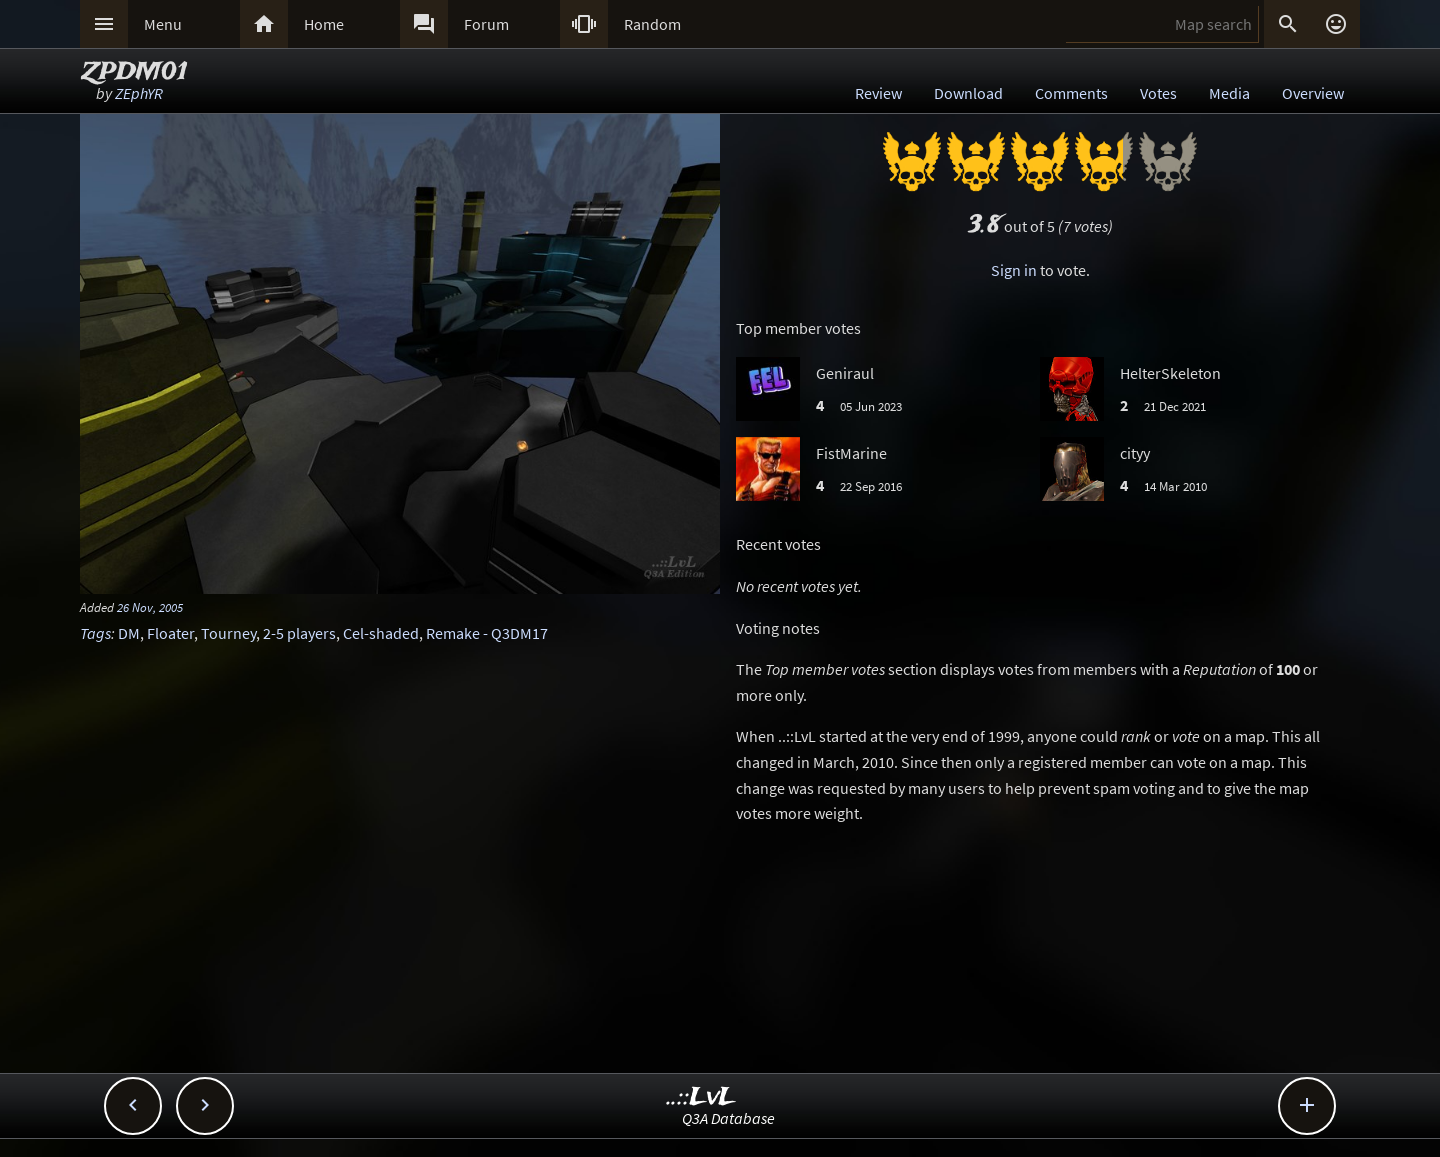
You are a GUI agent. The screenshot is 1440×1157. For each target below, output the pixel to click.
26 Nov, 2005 (150, 607)
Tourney (228, 633)
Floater (170, 633)
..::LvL (701, 1097)
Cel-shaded (381, 633)
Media (1229, 93)
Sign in (1014, 270)
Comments (1071, 93)
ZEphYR (139, 93)
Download (968, 93)
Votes (1158, 93)
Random (652, 24)
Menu (163, 24)
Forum (486, 24)
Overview (1313, 93)
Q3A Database (728, 1118)
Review (878, 93)
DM (129, 633)
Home (324, 24)
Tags (95, 633)
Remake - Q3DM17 (487, 633)
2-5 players (299, 633)
